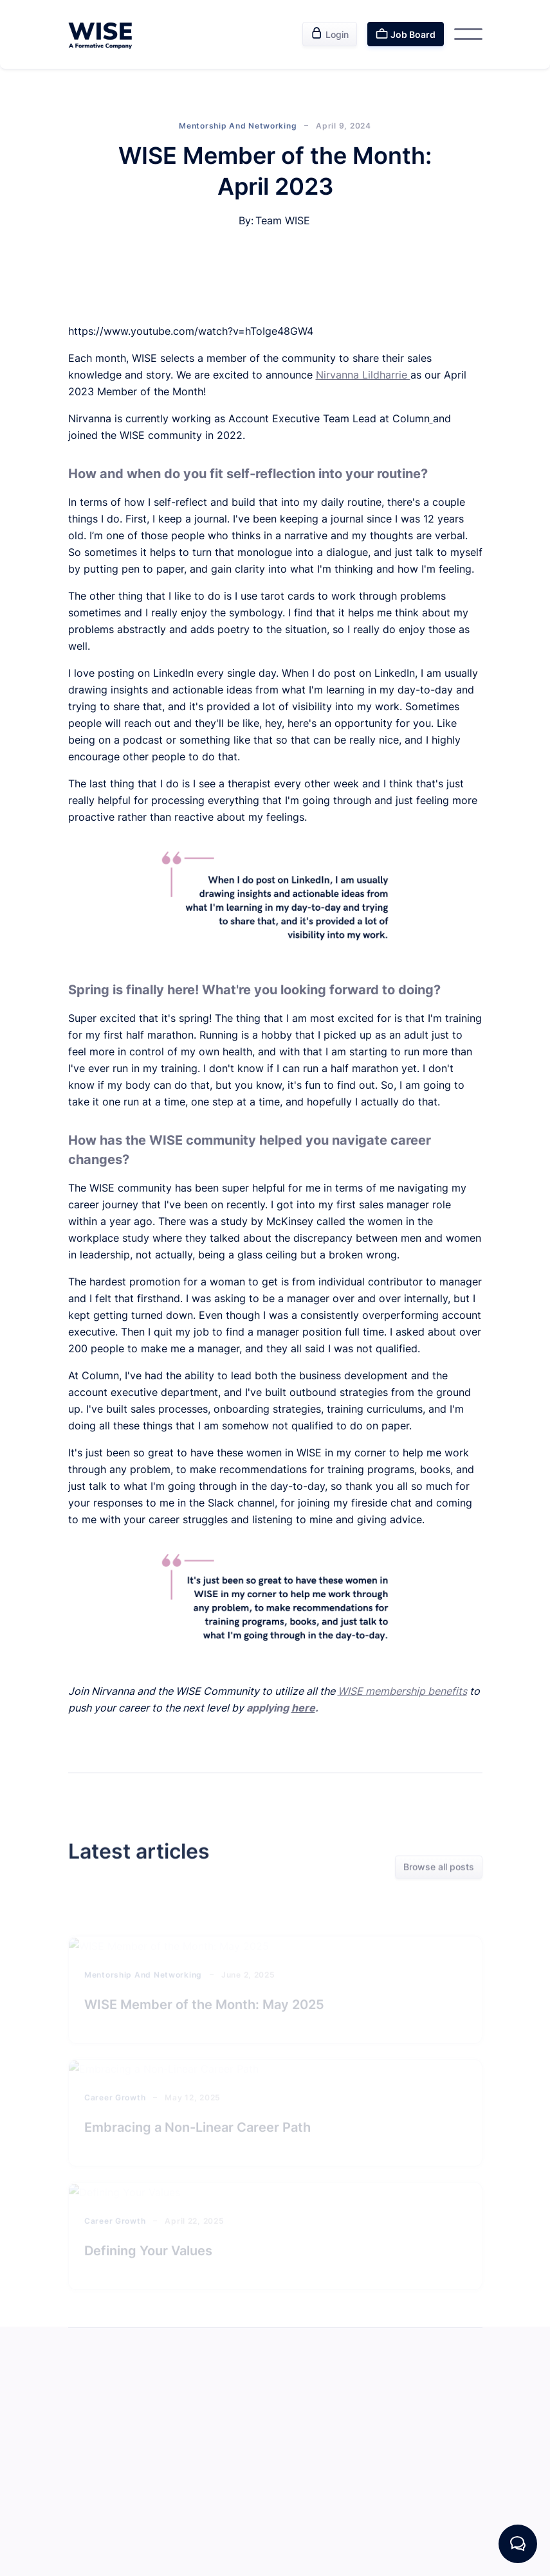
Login (330, 33)
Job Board (405, 33)
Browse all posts (438, 1867)
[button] (468, 34)
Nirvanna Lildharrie (363, 374)
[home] (100, 34)
